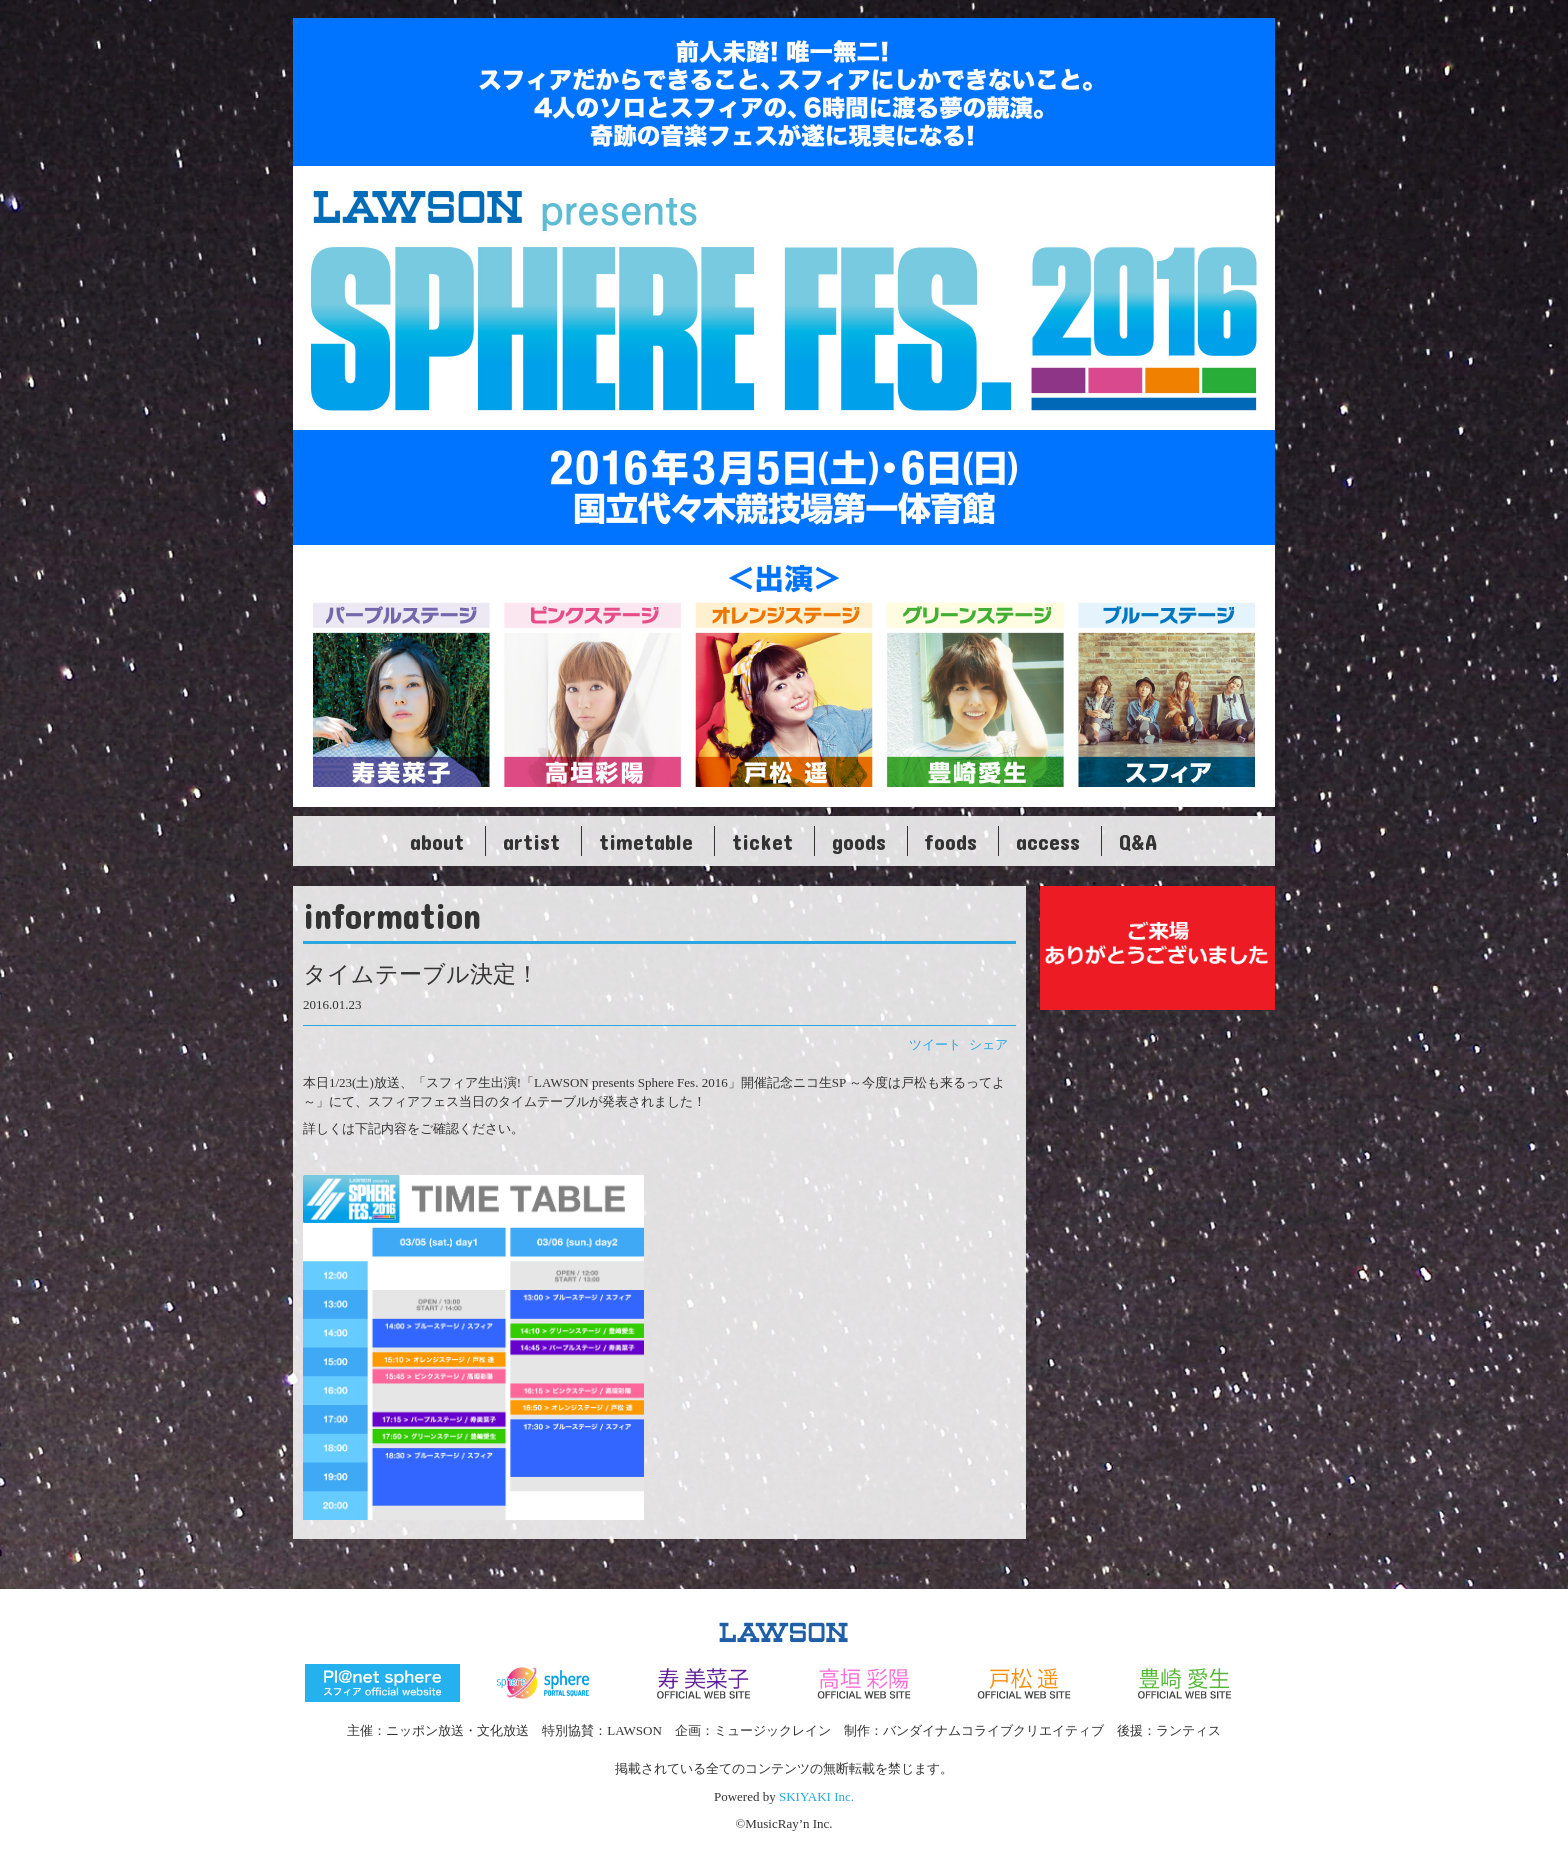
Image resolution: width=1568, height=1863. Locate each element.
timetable (646, 841)
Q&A (1138, 841)
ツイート (935, 1044)
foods (951, 841)
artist (531, 841)
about (437, 841)
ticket (762, 841)
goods (859, 841)
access (1048, 841)
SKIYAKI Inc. (816, 1796)
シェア (988, 1044)
